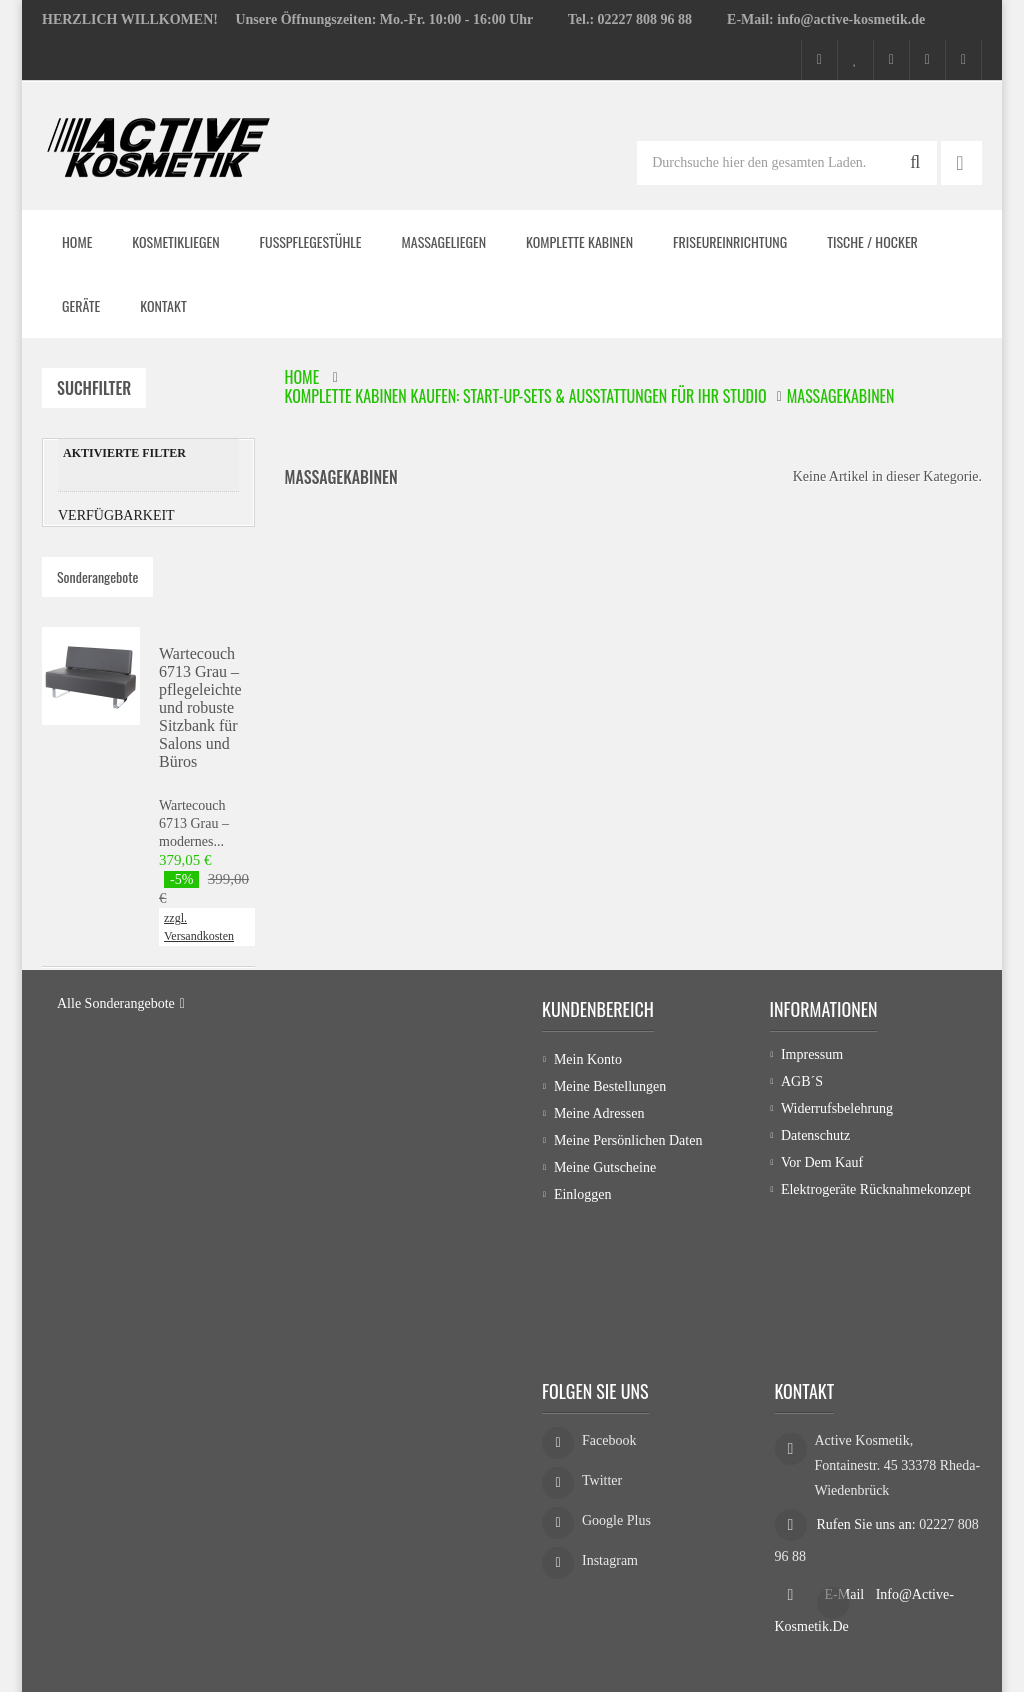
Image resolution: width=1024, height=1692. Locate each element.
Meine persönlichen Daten (628, 1239)
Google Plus (616, 1496)
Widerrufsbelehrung (837, 1212)
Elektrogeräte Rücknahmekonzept (876, 1293)
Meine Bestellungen (610, 1185)
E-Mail (846, 1564)
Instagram (610, 1536)
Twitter (602, 1456)
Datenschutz (815, 1239)
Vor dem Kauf (822, 1266)
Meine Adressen (599, 1212)
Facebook (609, 1416)
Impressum (812, 1158)
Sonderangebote (97, 594)
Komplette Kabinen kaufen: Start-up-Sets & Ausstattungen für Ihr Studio (526, 396)
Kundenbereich (598, 1108)
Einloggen (583, 1293)
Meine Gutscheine (605, 1266)
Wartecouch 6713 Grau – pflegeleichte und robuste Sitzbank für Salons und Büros (200, 725)
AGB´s (802, 1185)
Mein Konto (588, 1158)
